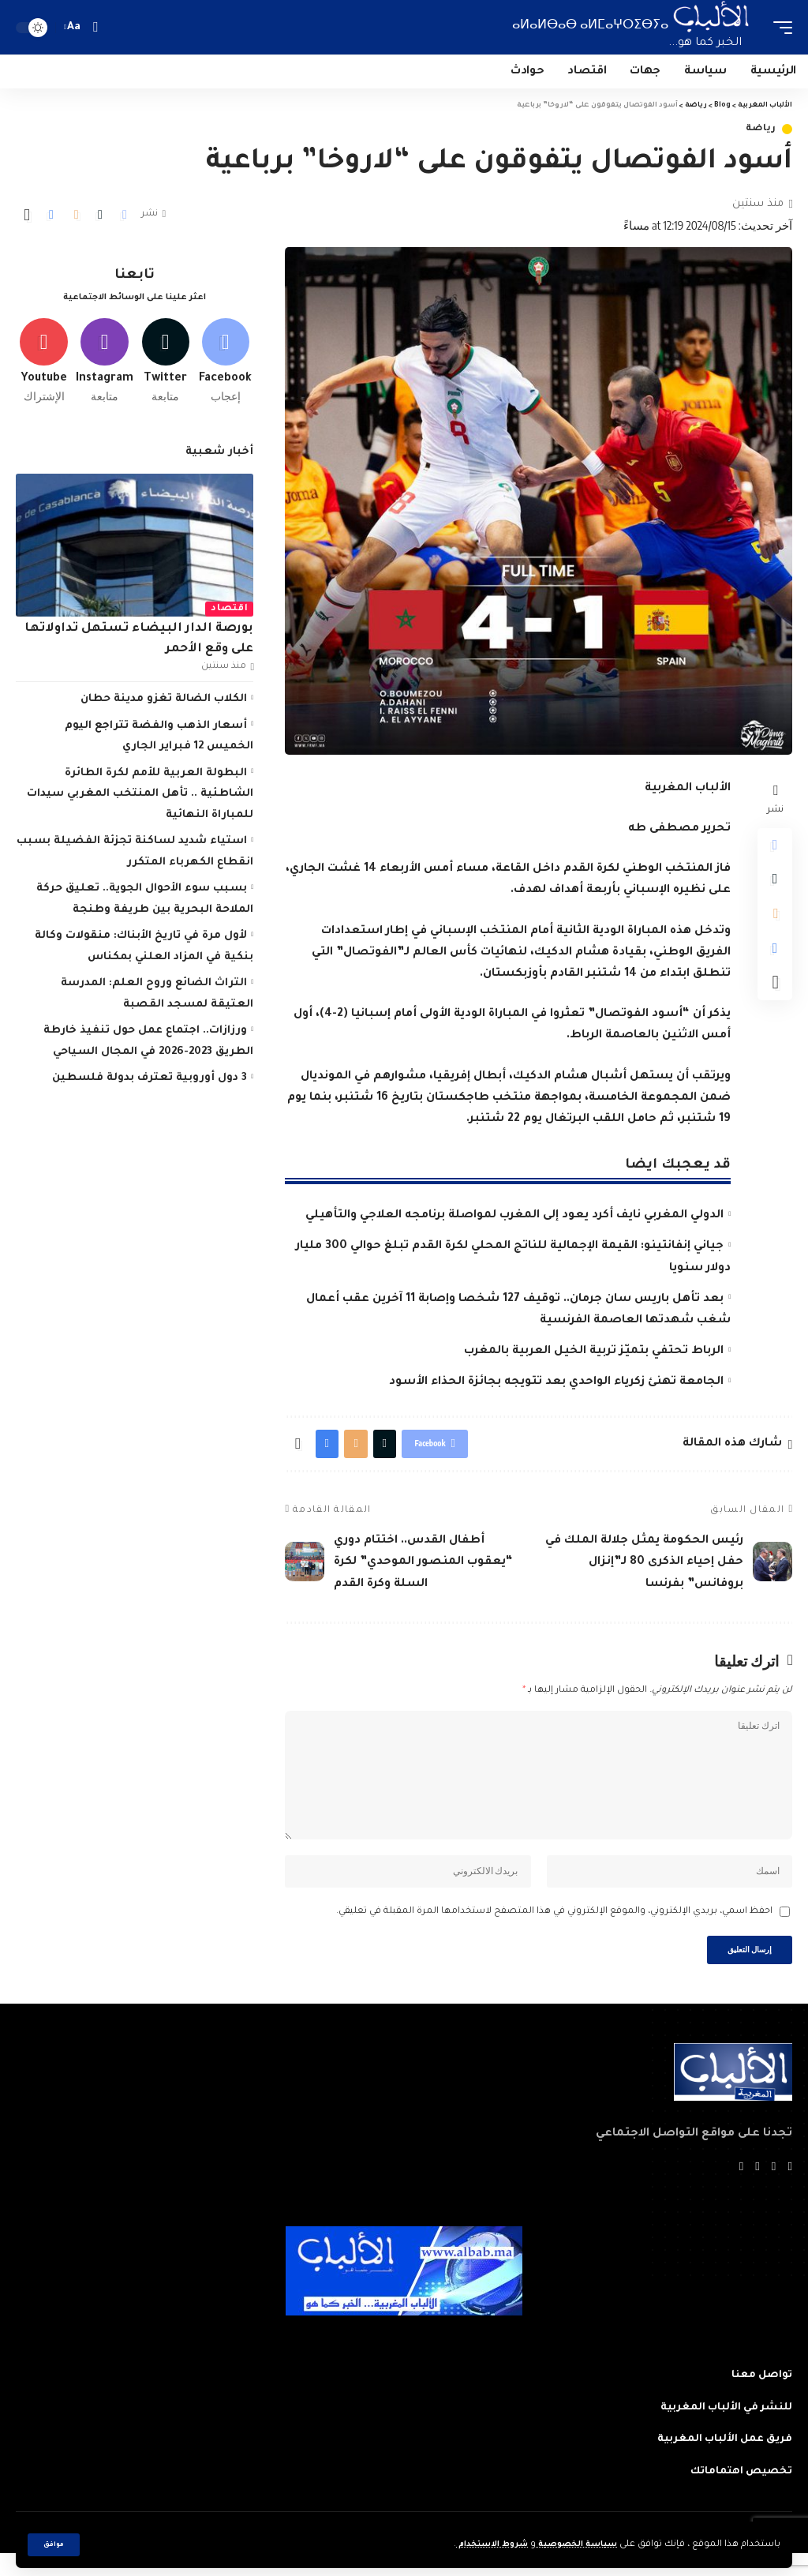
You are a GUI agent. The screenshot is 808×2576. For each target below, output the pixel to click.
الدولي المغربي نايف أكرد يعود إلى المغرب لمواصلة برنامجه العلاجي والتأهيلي (514, 1215)
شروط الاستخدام (476, 2545)
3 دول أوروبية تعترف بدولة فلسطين (149, 1083)
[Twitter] (165, 364)
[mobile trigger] (778, 27)
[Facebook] (225, 364)
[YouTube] (756, 2189)
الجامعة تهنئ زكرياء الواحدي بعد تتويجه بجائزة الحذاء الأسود (556, 1382)
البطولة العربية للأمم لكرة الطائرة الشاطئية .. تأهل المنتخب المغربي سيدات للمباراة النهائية (140, 799)
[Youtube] (44, 364)
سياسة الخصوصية (571, 2545)
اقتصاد (229, 614)
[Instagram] (104, 364)
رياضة (761, 129)
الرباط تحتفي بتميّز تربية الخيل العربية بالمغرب (594, 1351)
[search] (95, 27)
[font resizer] (74, 27)
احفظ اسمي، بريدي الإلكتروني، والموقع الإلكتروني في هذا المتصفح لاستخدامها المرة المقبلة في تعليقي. (554, 1930)
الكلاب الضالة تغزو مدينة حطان (163, 705)
